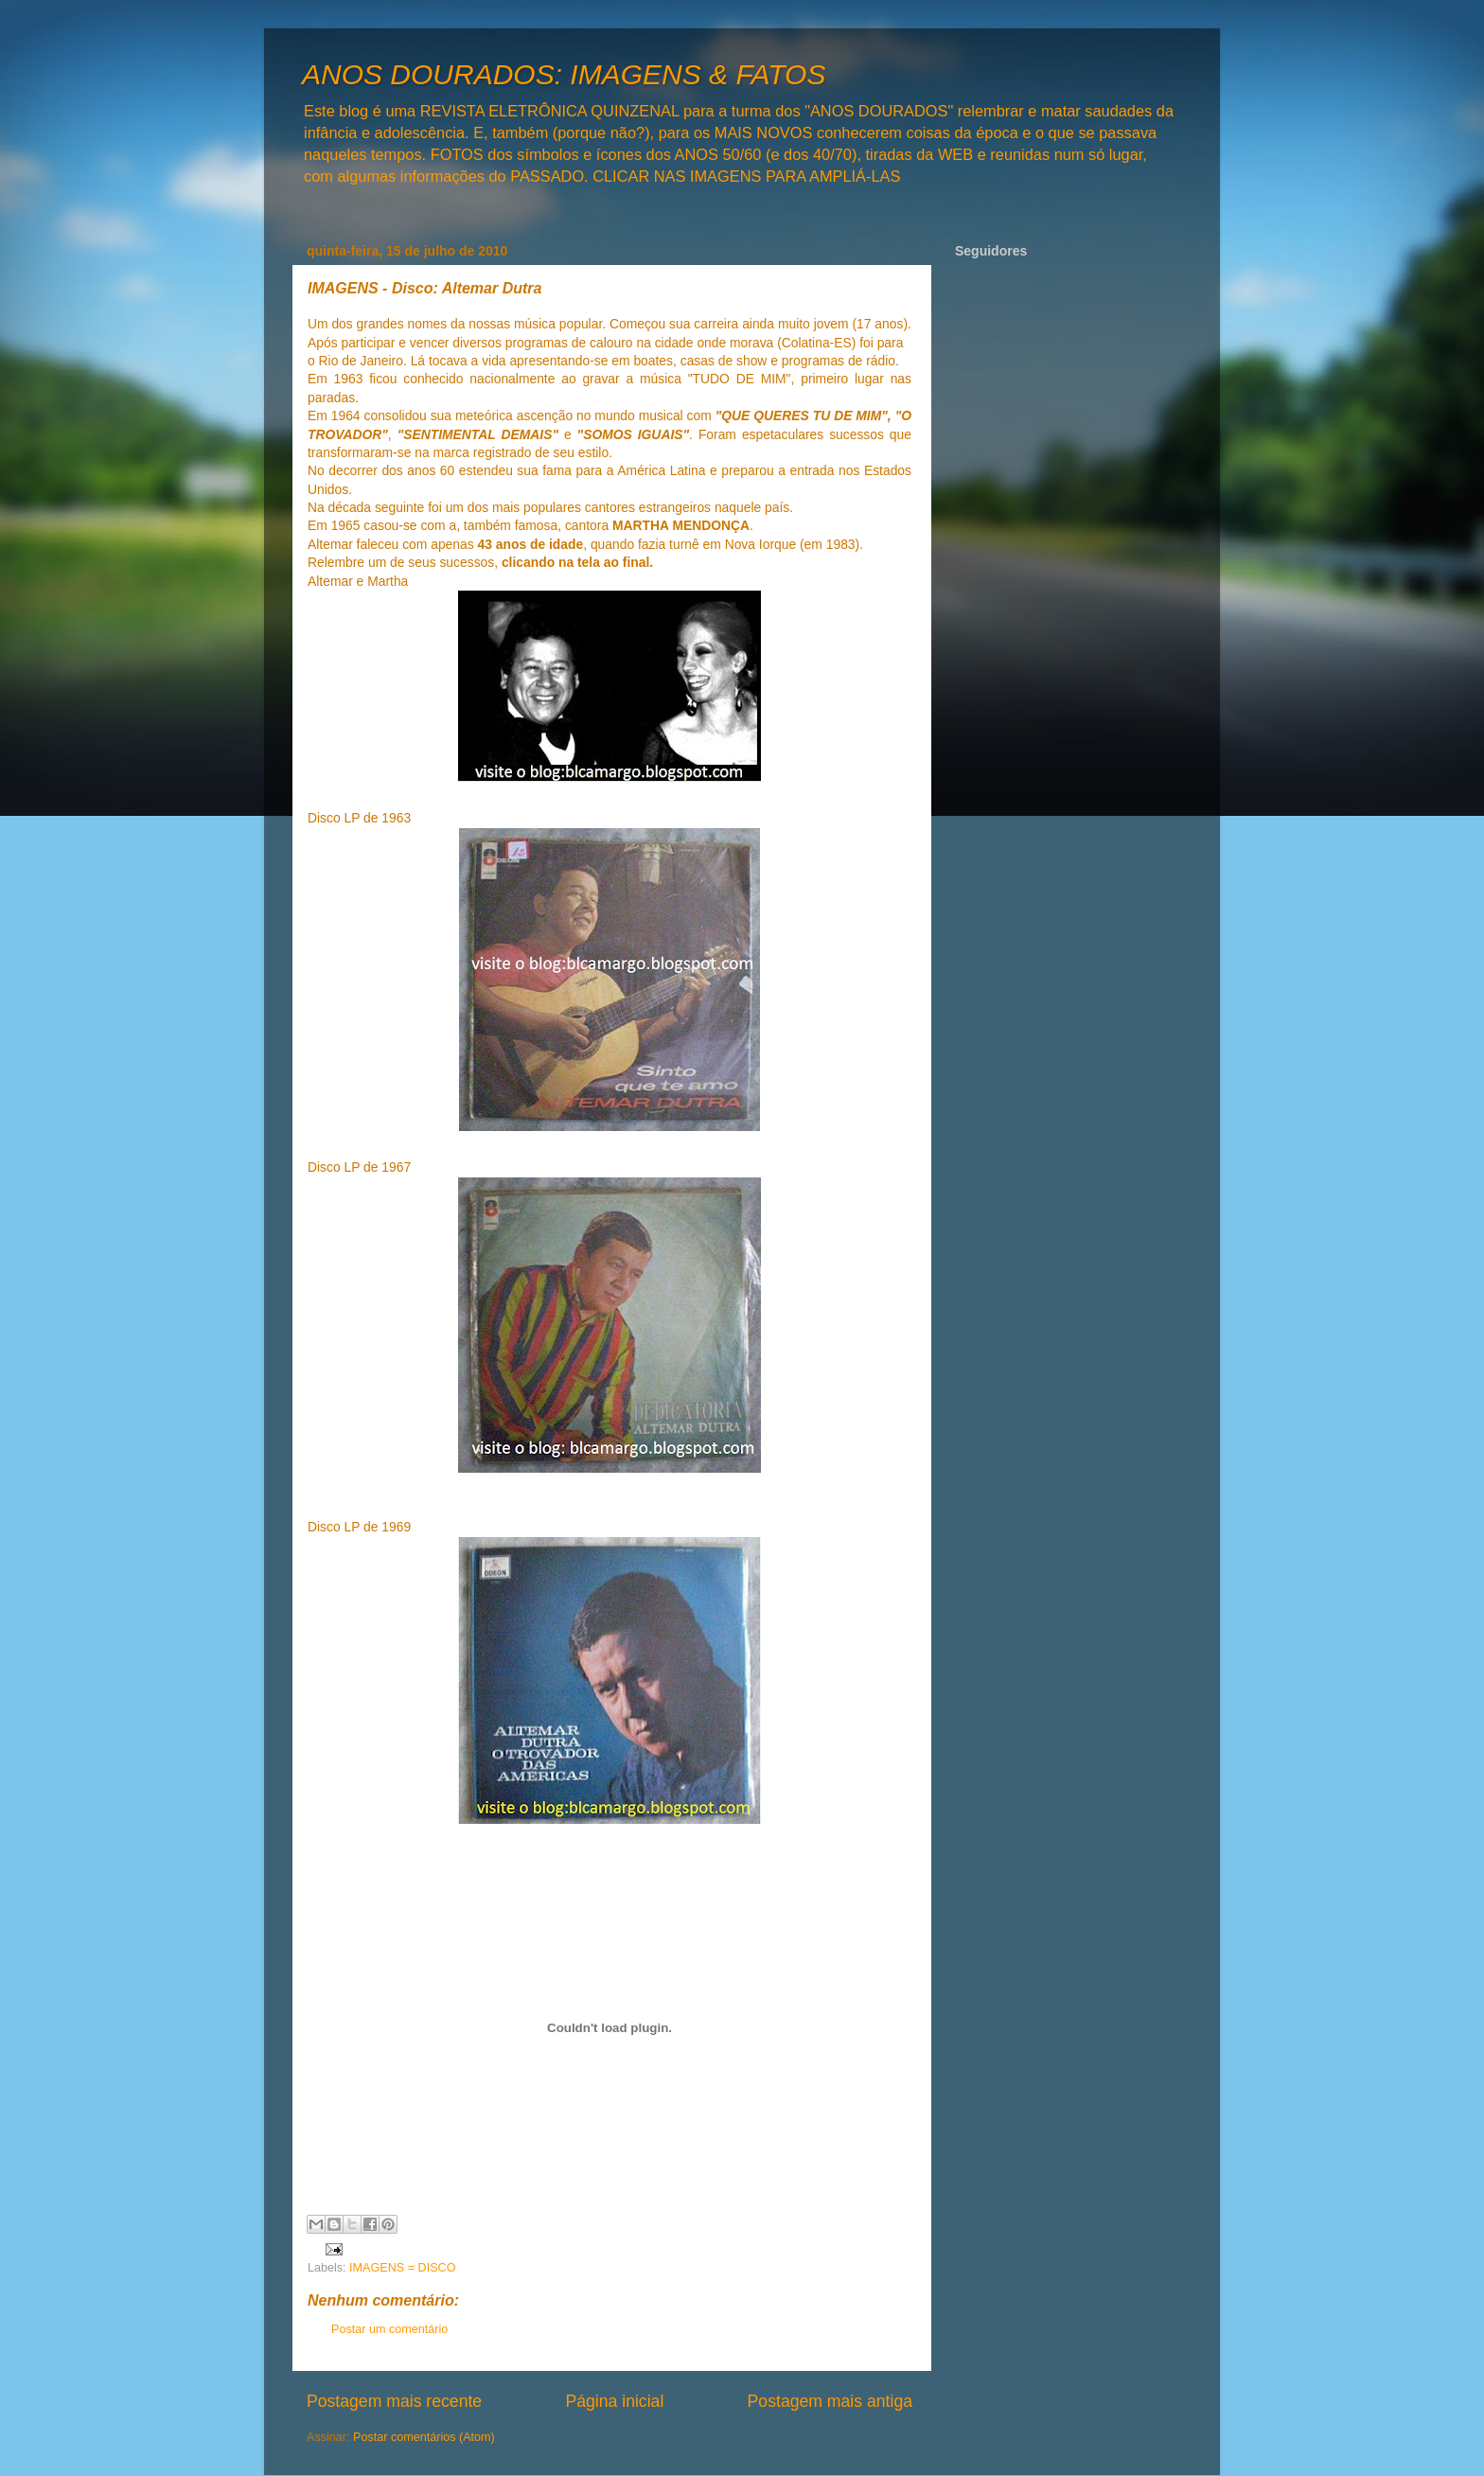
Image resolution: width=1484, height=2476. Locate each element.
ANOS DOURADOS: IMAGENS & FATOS (563, 74)
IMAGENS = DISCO (402, 2267)
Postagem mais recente (394, 2401)
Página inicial (614, 2401)
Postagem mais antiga (830, 2401)
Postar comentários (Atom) (424, 2437)
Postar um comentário (389, 2329)
